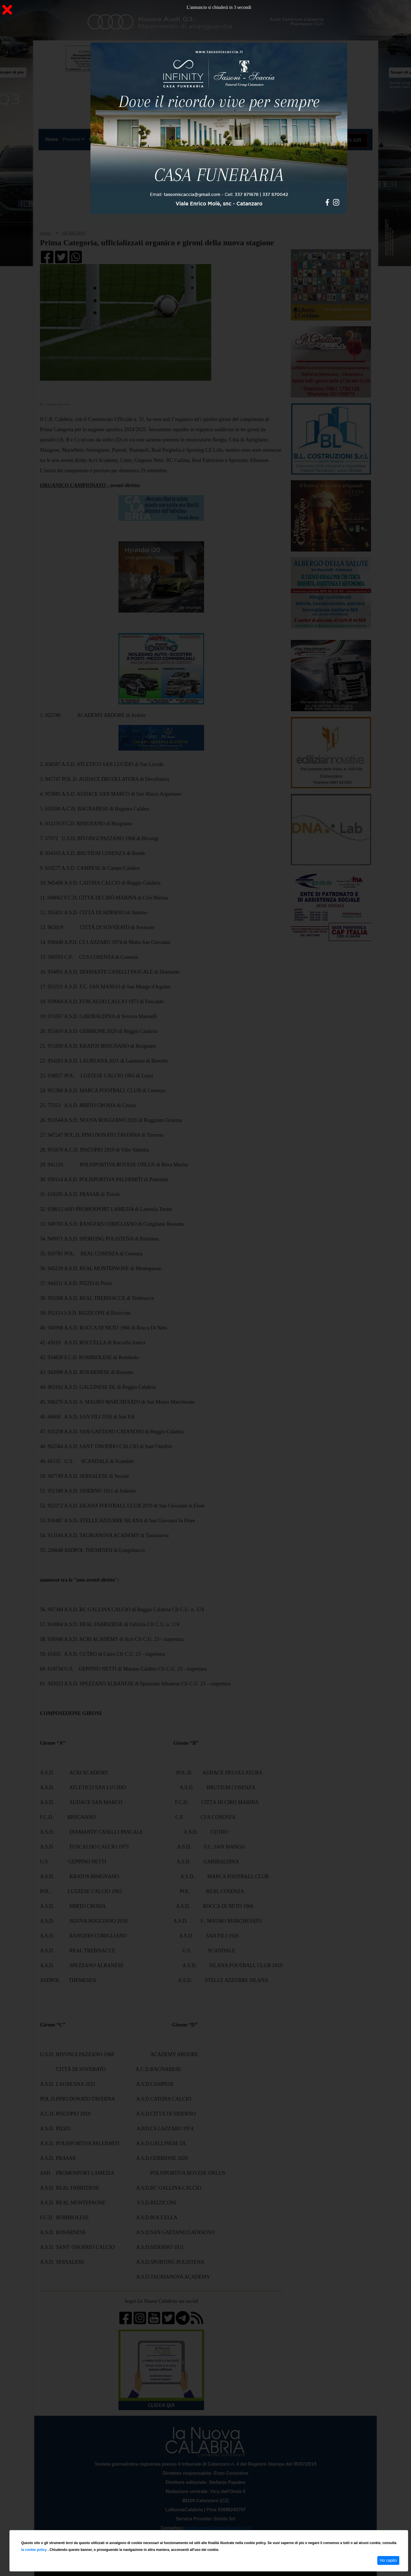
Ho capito (388, 2560)
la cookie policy (34, 2550)
